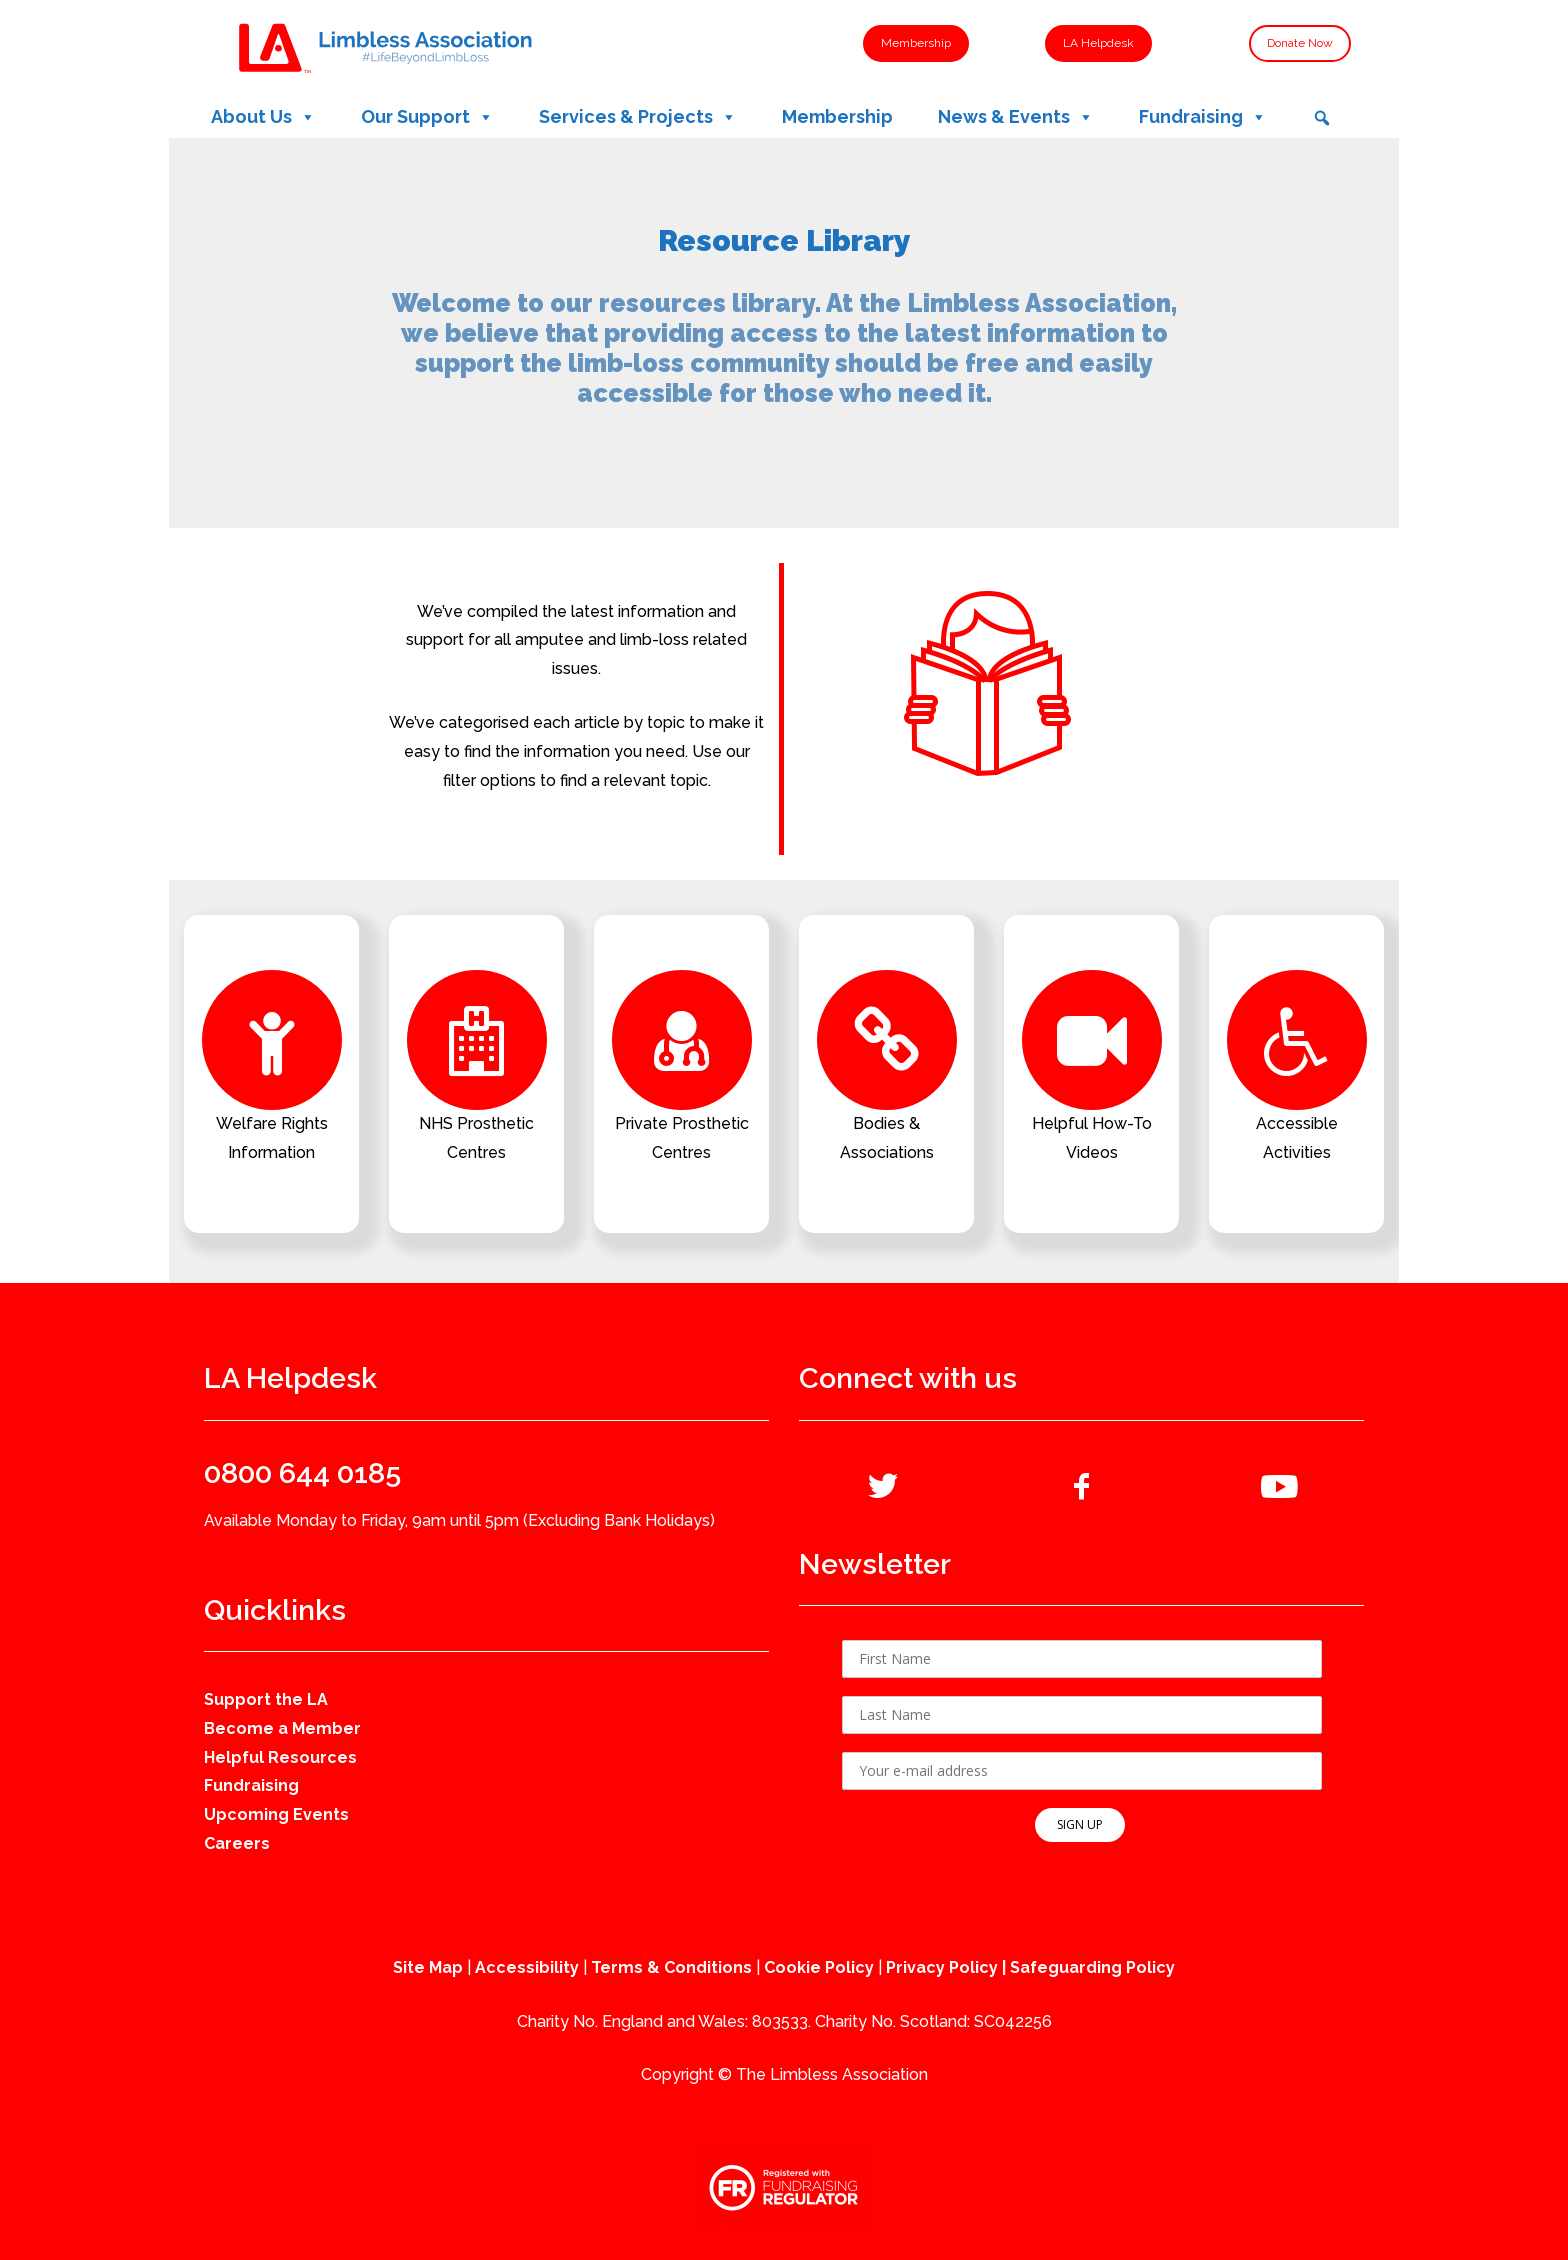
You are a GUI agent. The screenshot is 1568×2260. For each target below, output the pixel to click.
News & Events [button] (1016, 117)
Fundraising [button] (1203, 117)
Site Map (428, 1967)
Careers (237, 1843)
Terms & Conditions (671, 1967)
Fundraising (251, 1785)
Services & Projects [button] (638, 117)
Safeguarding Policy (1092, 1967)
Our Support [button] (427, 117)
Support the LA (266, 1699)
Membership (837, 116)
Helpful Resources (280, 1757)
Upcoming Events (276, 1814)
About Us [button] (263, 117)
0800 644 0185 (302, 1473)
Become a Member (282, 1728)
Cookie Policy (819, 1967)
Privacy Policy (942, 1967)
